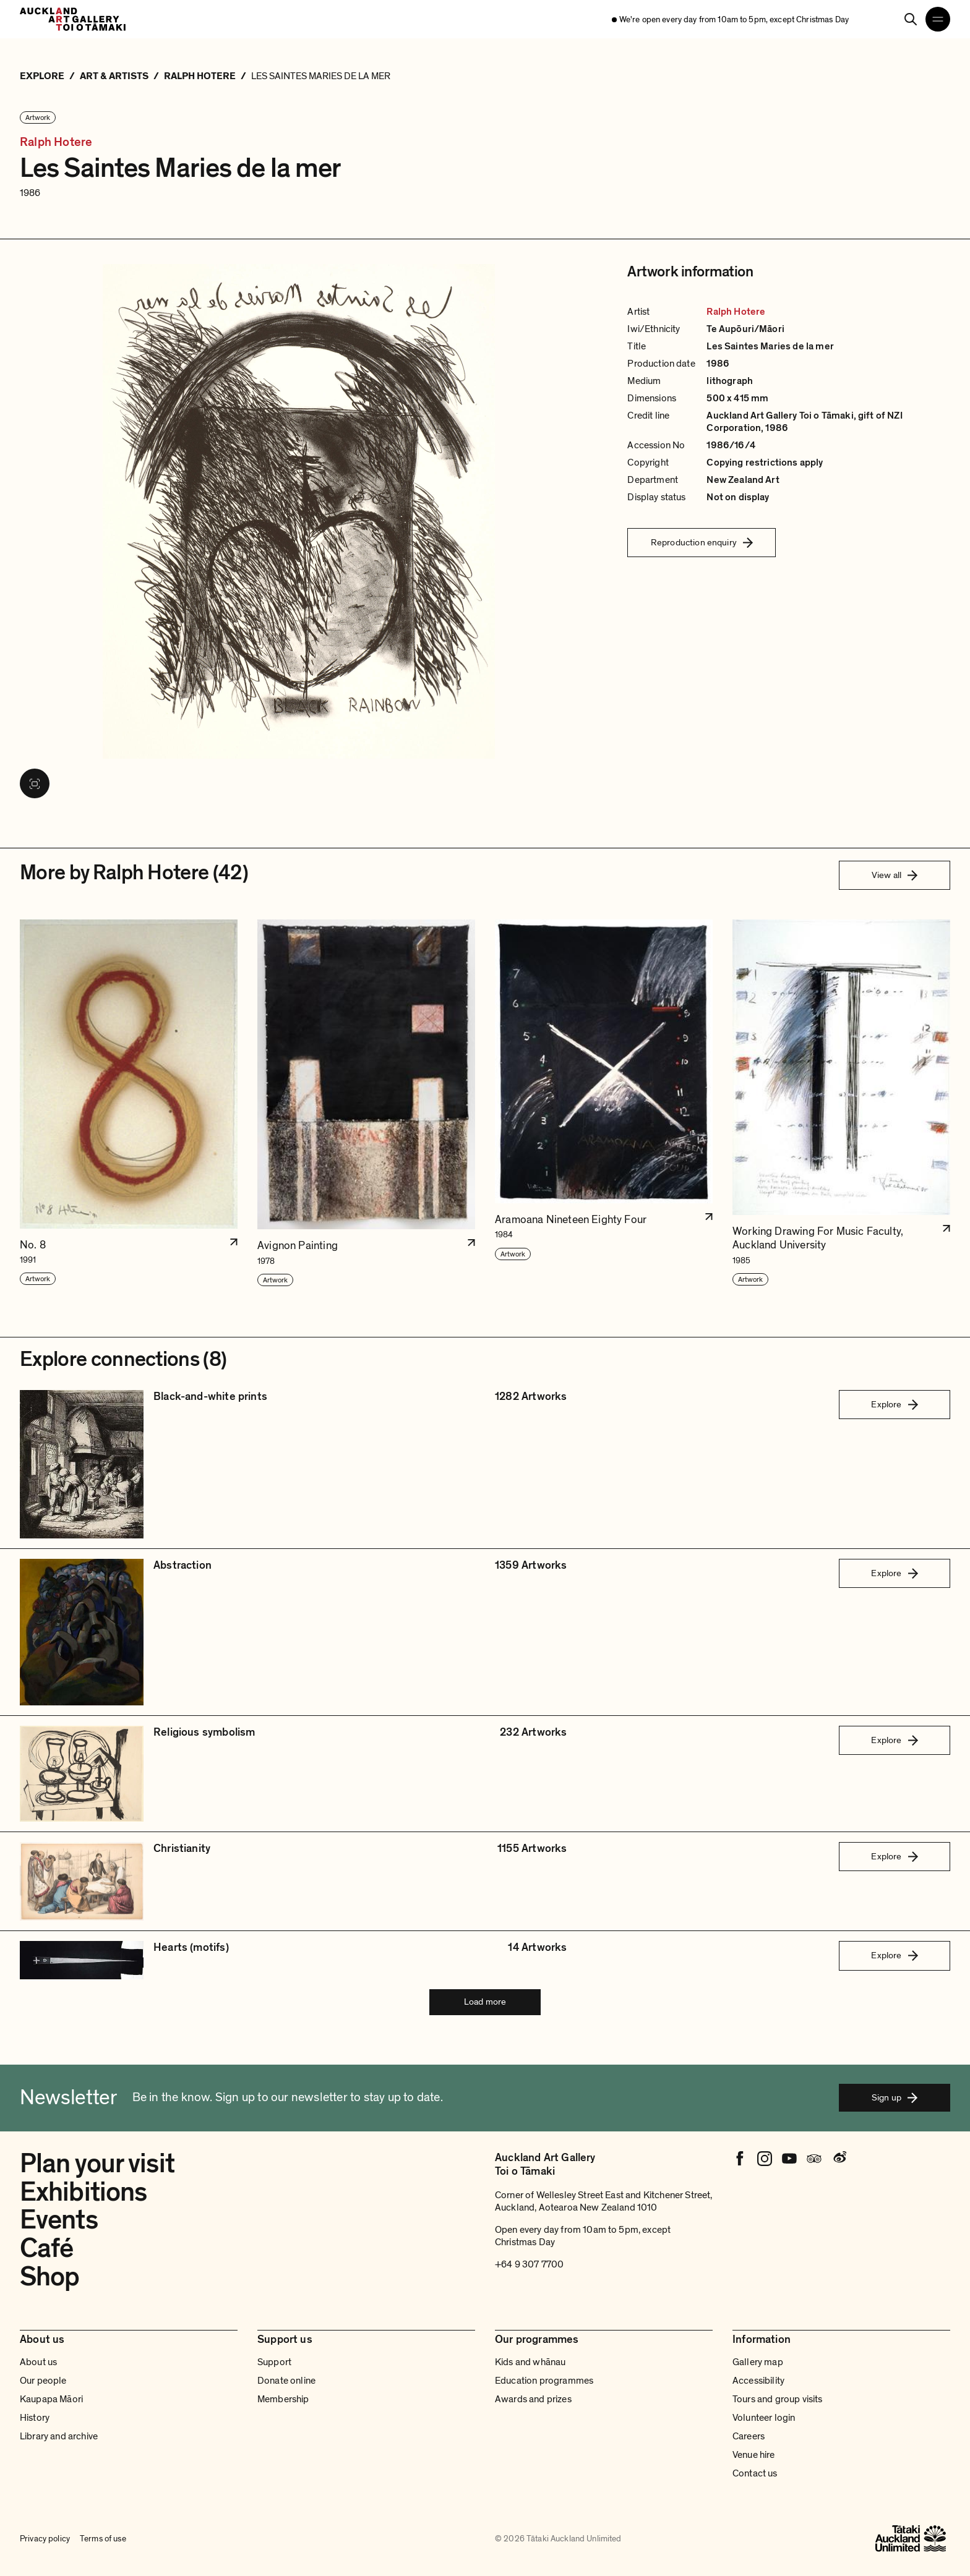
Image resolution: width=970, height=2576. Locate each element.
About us (38, 2362)
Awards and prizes (533, 2399)
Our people (43, 2380)
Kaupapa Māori (51, 2399)
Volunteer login (763, 2418)
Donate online (286, 2380)
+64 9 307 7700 (529, 2264)
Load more (485, 2001)
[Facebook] (739, 2158)
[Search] (910, 19)
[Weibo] (838, 2158)
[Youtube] (789, 2158)
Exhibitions (83, 2192)
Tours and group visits (777, 2399)
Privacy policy (45, 2538)
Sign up (894, 2097)
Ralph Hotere (56, 142)
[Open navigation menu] (937, 19)
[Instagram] (764, 2158)
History (34, 2418)
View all (894, 875)
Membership (283, 2399)
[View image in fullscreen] (34, 783)
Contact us (755, 2473)
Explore (894, 1404)
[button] (129, 1103)
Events (59, 2220)
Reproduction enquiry (702, 542)
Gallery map (757, 2362)
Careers (748, 2436)
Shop (49, 2277)
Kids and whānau (530, 2362)
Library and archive (59, 2436)
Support (274, 2362)
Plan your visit (97, 2163)
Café (46, 2248)
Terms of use (103, 2538)
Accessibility (758, 2380)
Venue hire (753, 2455)
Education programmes (544, 2380)
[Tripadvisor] (814, 2158)
